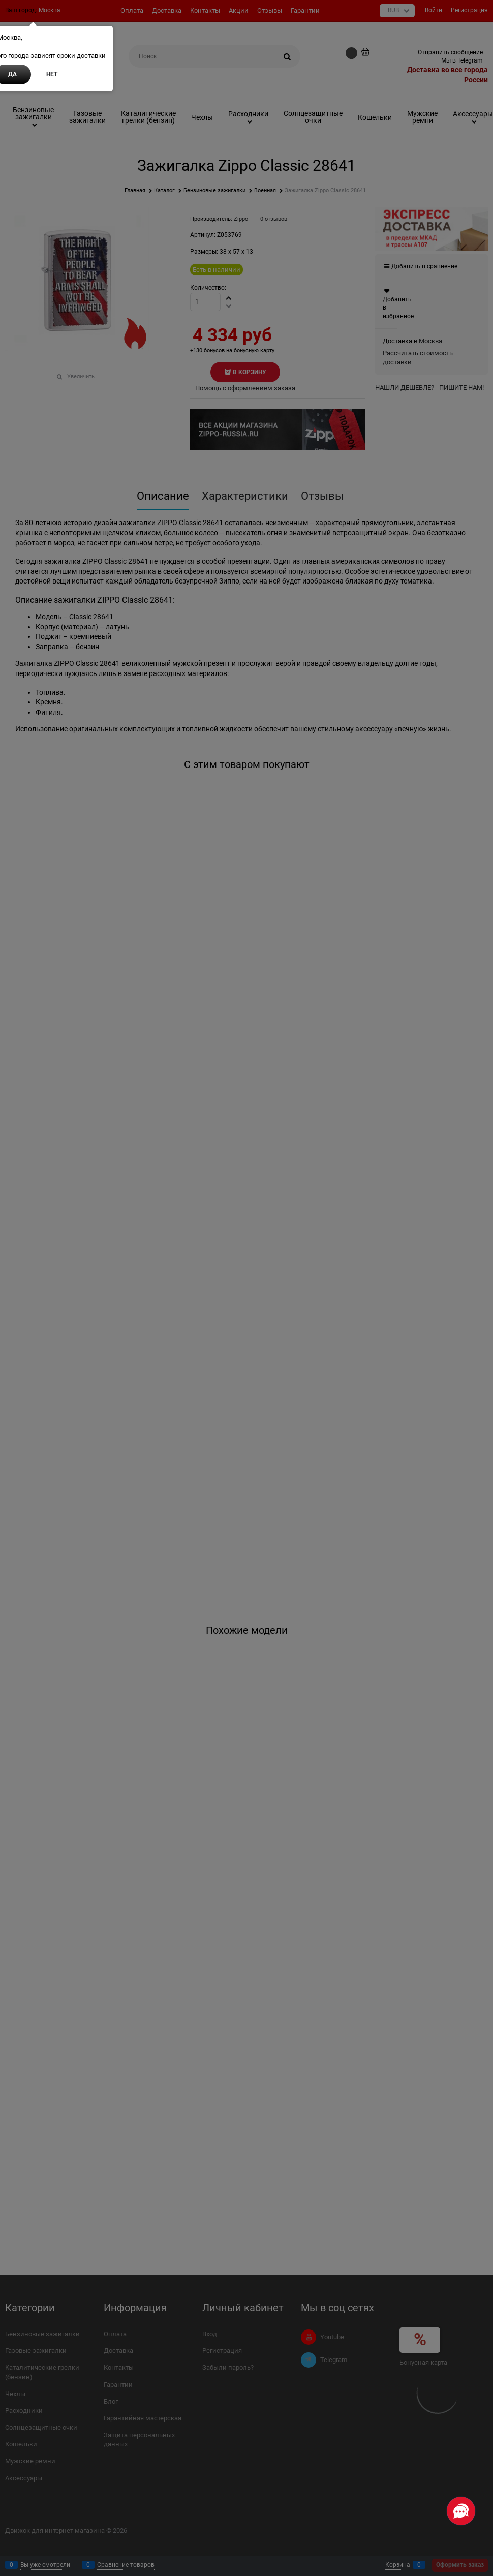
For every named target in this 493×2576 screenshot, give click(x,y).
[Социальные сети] (461, 2511)
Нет (51, 74)
